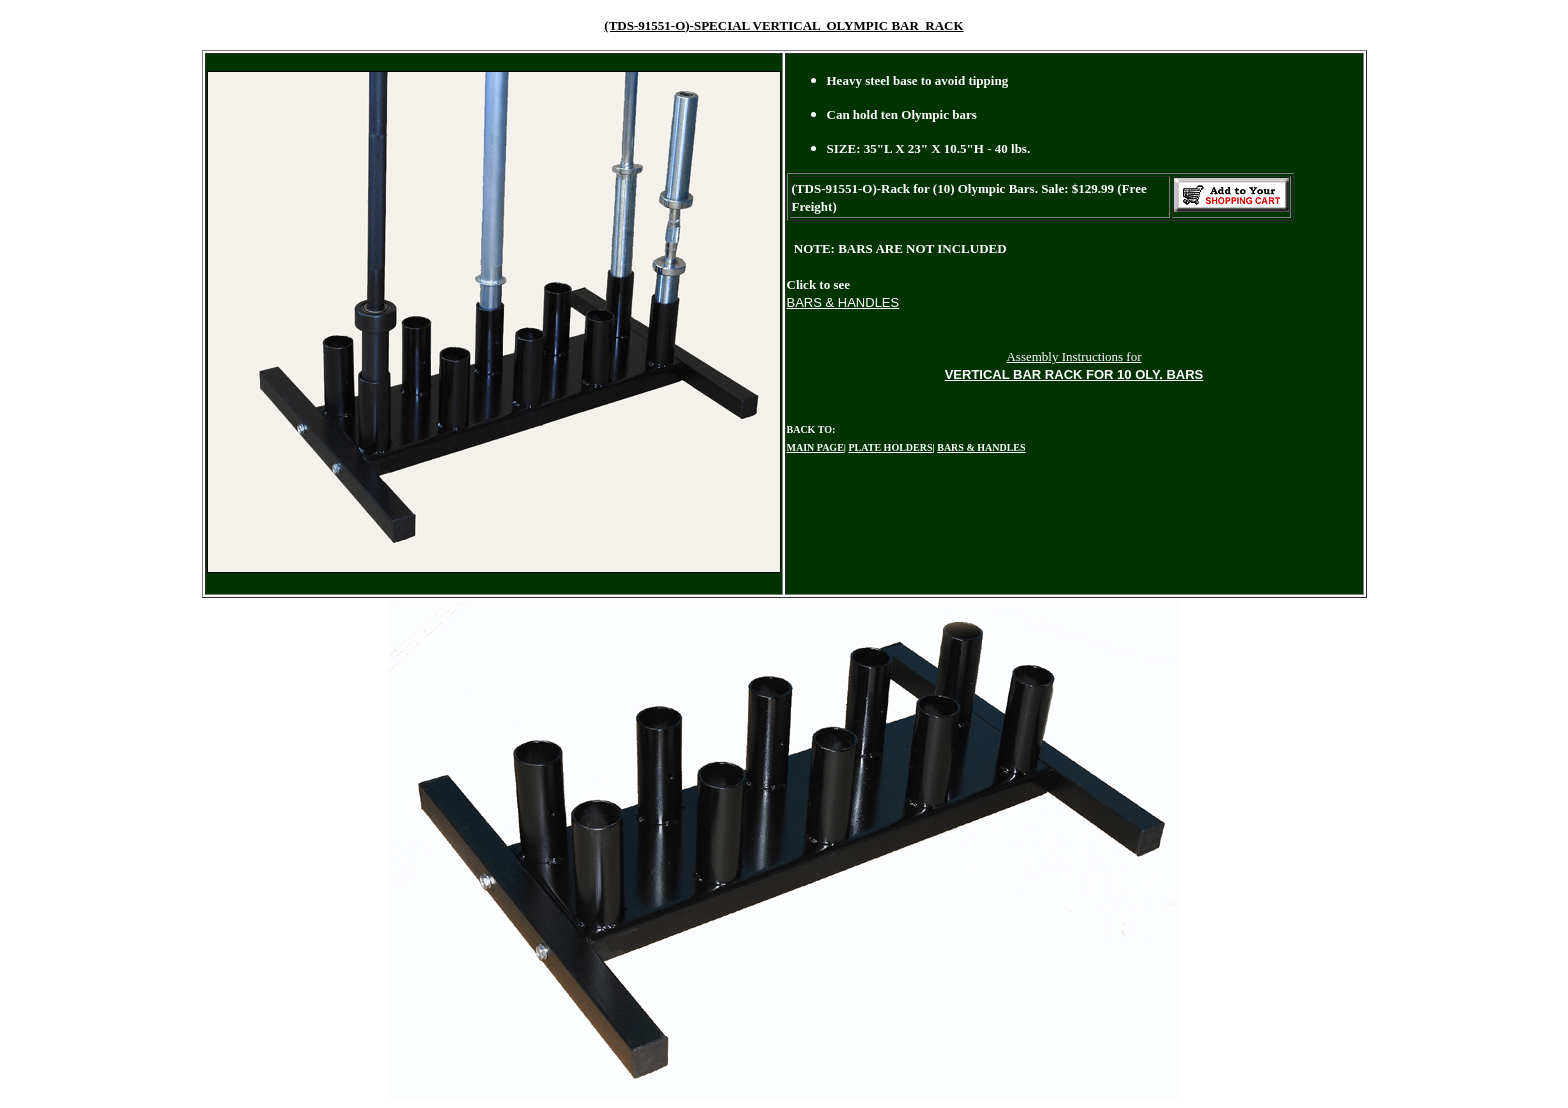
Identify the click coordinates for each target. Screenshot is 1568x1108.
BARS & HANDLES (981, 447)
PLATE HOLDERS (891, 447)
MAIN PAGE (815, 447)
